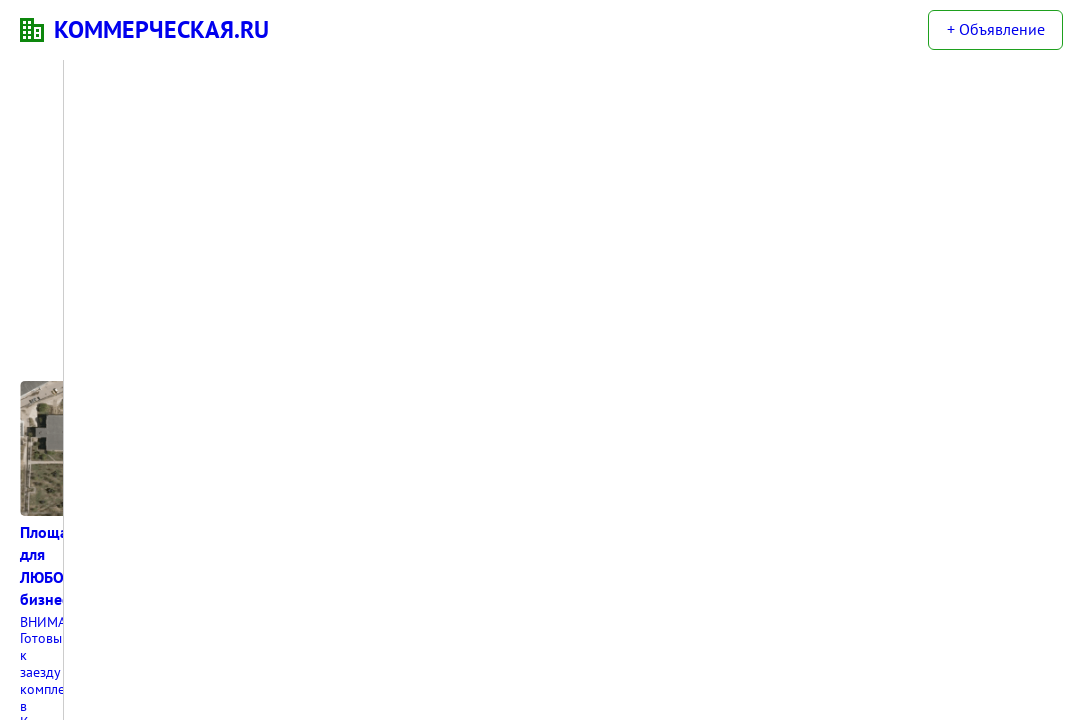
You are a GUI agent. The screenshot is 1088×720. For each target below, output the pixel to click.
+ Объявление (996, 29)
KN (32, 30)
